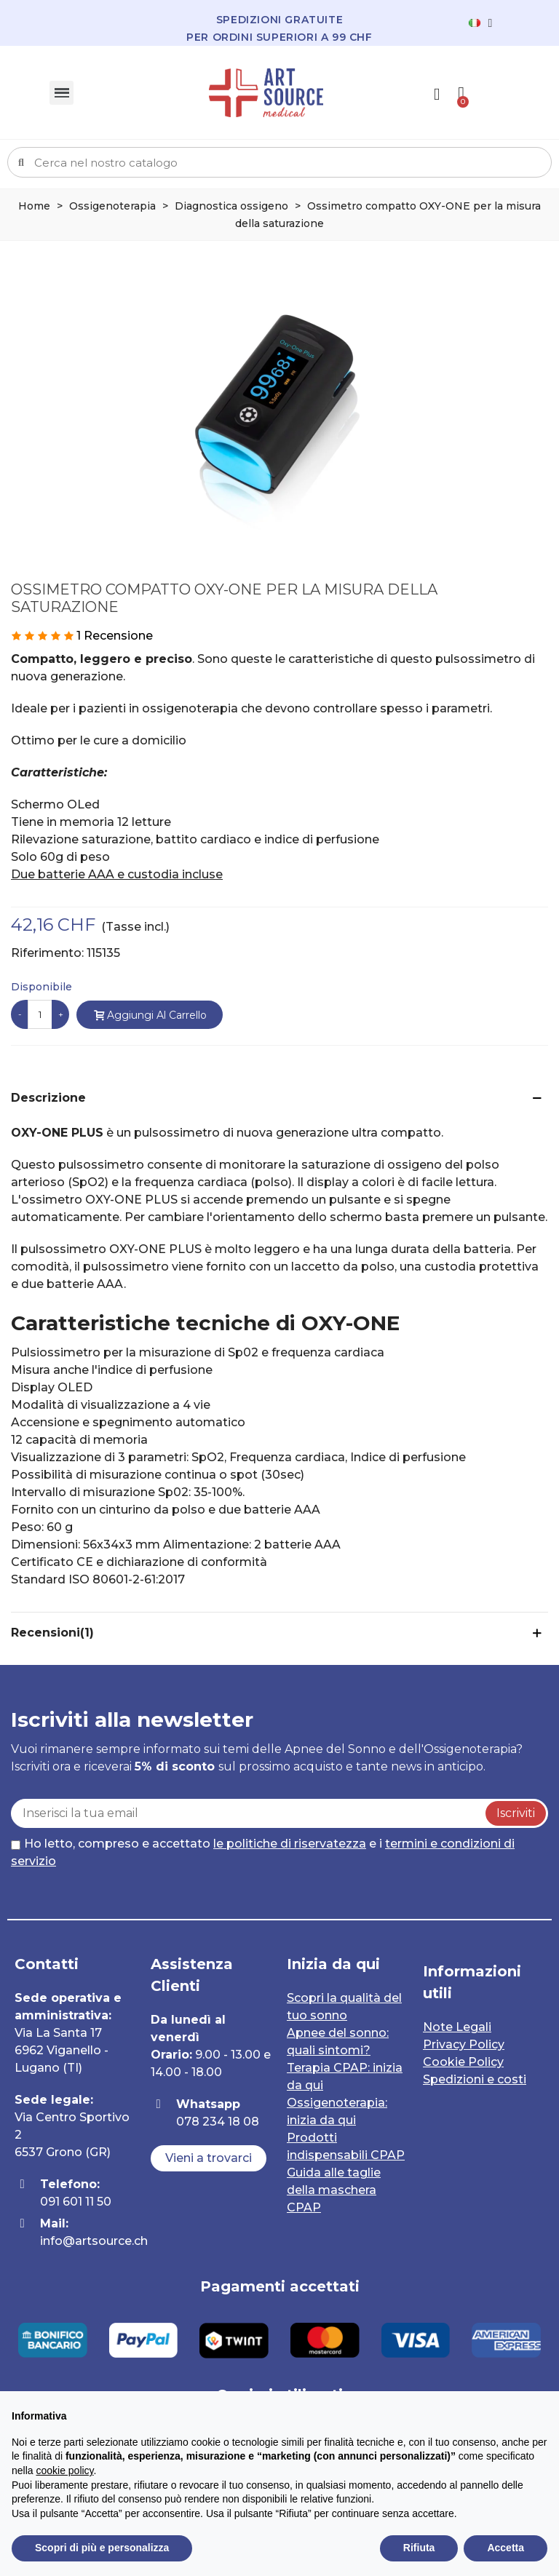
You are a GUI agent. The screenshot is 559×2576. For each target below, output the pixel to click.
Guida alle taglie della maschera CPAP (334, 2190)
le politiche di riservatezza (289, 1843)
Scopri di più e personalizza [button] (102, 2547)
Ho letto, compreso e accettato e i (263, 1852)
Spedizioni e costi (474, 2079)
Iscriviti (515, 1813)
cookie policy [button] (64, 2470)
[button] (208, 2158)
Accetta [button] (505, 2547)
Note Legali (457, 2027)
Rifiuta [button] (419, 2547)
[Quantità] (40, 1014)
